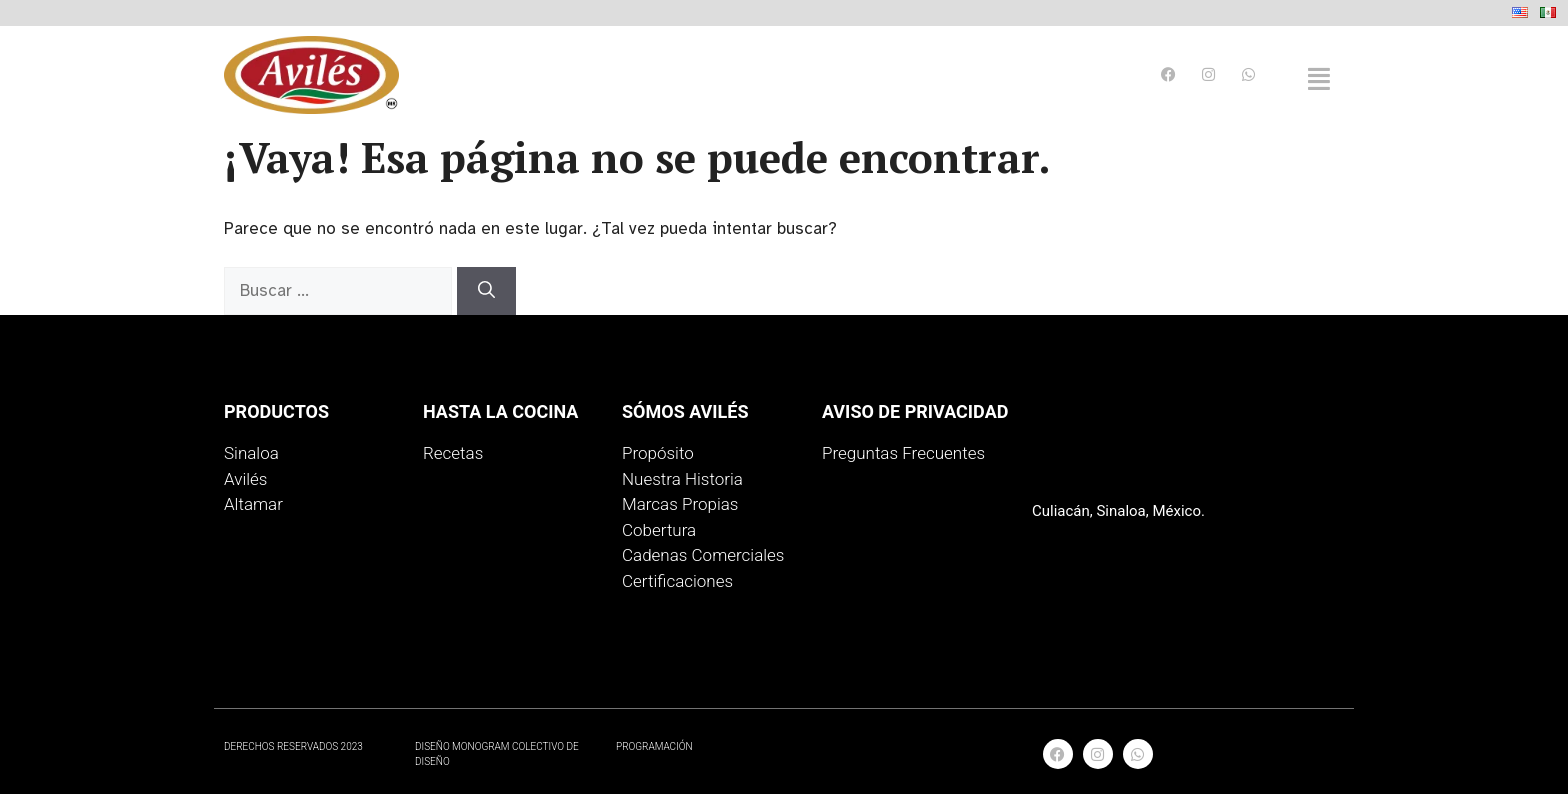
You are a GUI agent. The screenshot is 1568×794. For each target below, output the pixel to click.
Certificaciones (677, 581)
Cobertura (659, 530)
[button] (1319, 79)
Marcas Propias (680, 504)
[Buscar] (486, 291)
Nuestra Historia (682, 479)
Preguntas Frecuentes (903, 453)
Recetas (453, 453)
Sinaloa (251, 453)
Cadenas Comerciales (703, 555)
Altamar (253, 504)
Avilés (245, 479)
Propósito (658, 453)
